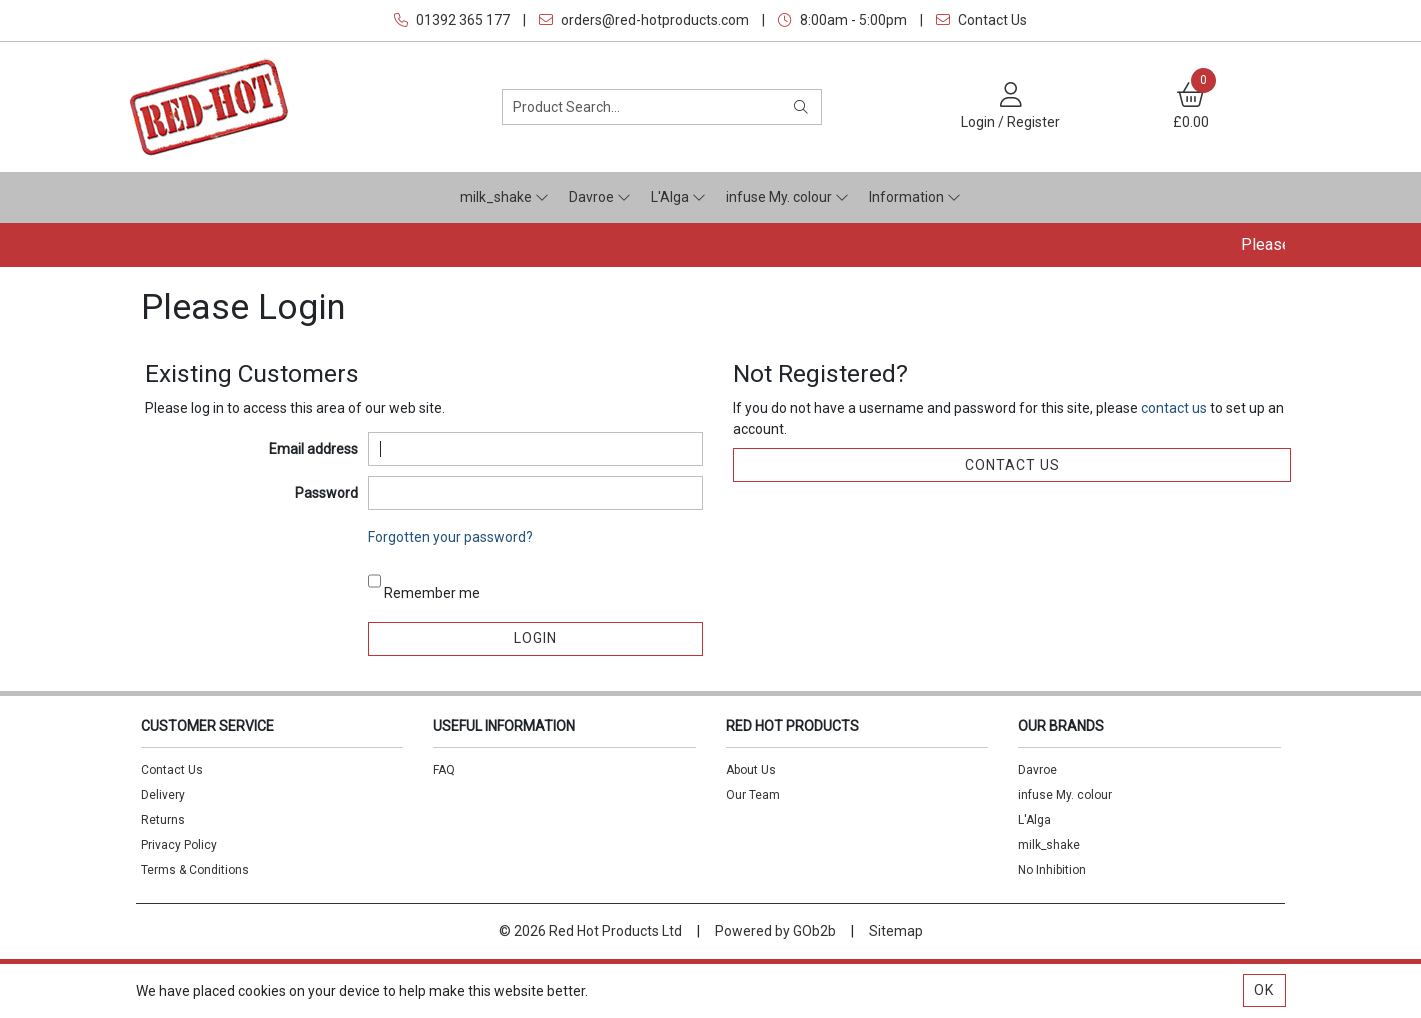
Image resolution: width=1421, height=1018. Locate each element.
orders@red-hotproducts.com (644, 20)
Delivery (163, 795)
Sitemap (896, 931)
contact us (1175, 408)
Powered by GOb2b (775, 931)
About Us (751, 770)
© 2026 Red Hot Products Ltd (590, 931)
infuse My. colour (787, 197)
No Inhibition (1052, 870)
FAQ (444, 770)
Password (326, 493)
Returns (163, 820)
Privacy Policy (179, 845)
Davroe (600, 197)
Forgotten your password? (450, 537)
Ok (1264, 990)
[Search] (801, 107)
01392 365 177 (452, 20)
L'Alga (678, 197)
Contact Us (981, 20)
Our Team (753, 795)
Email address (313, 449)
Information (915, 197)
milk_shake (504, 197)
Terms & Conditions (195, 870)
